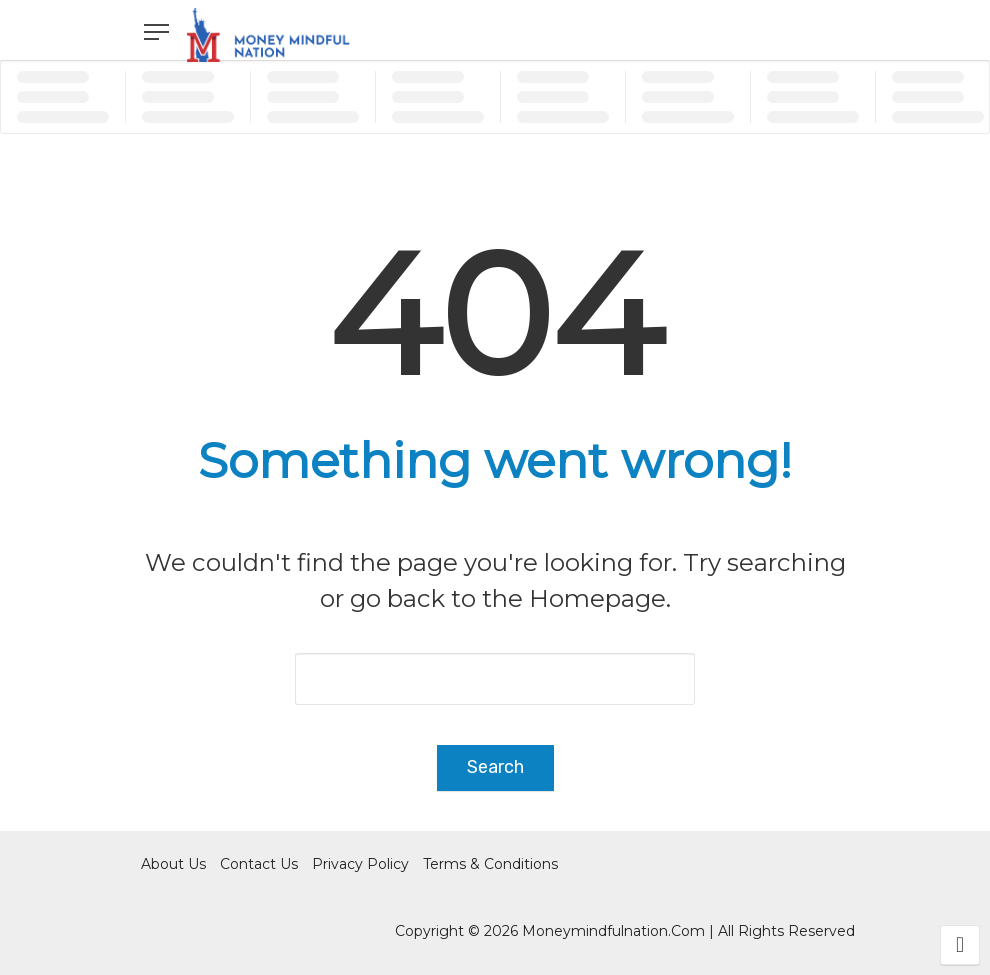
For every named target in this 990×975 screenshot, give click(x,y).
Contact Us (259, 864)
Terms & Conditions (490, 864)
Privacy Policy (360, 864)
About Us (173, 864)
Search (495, 767)
